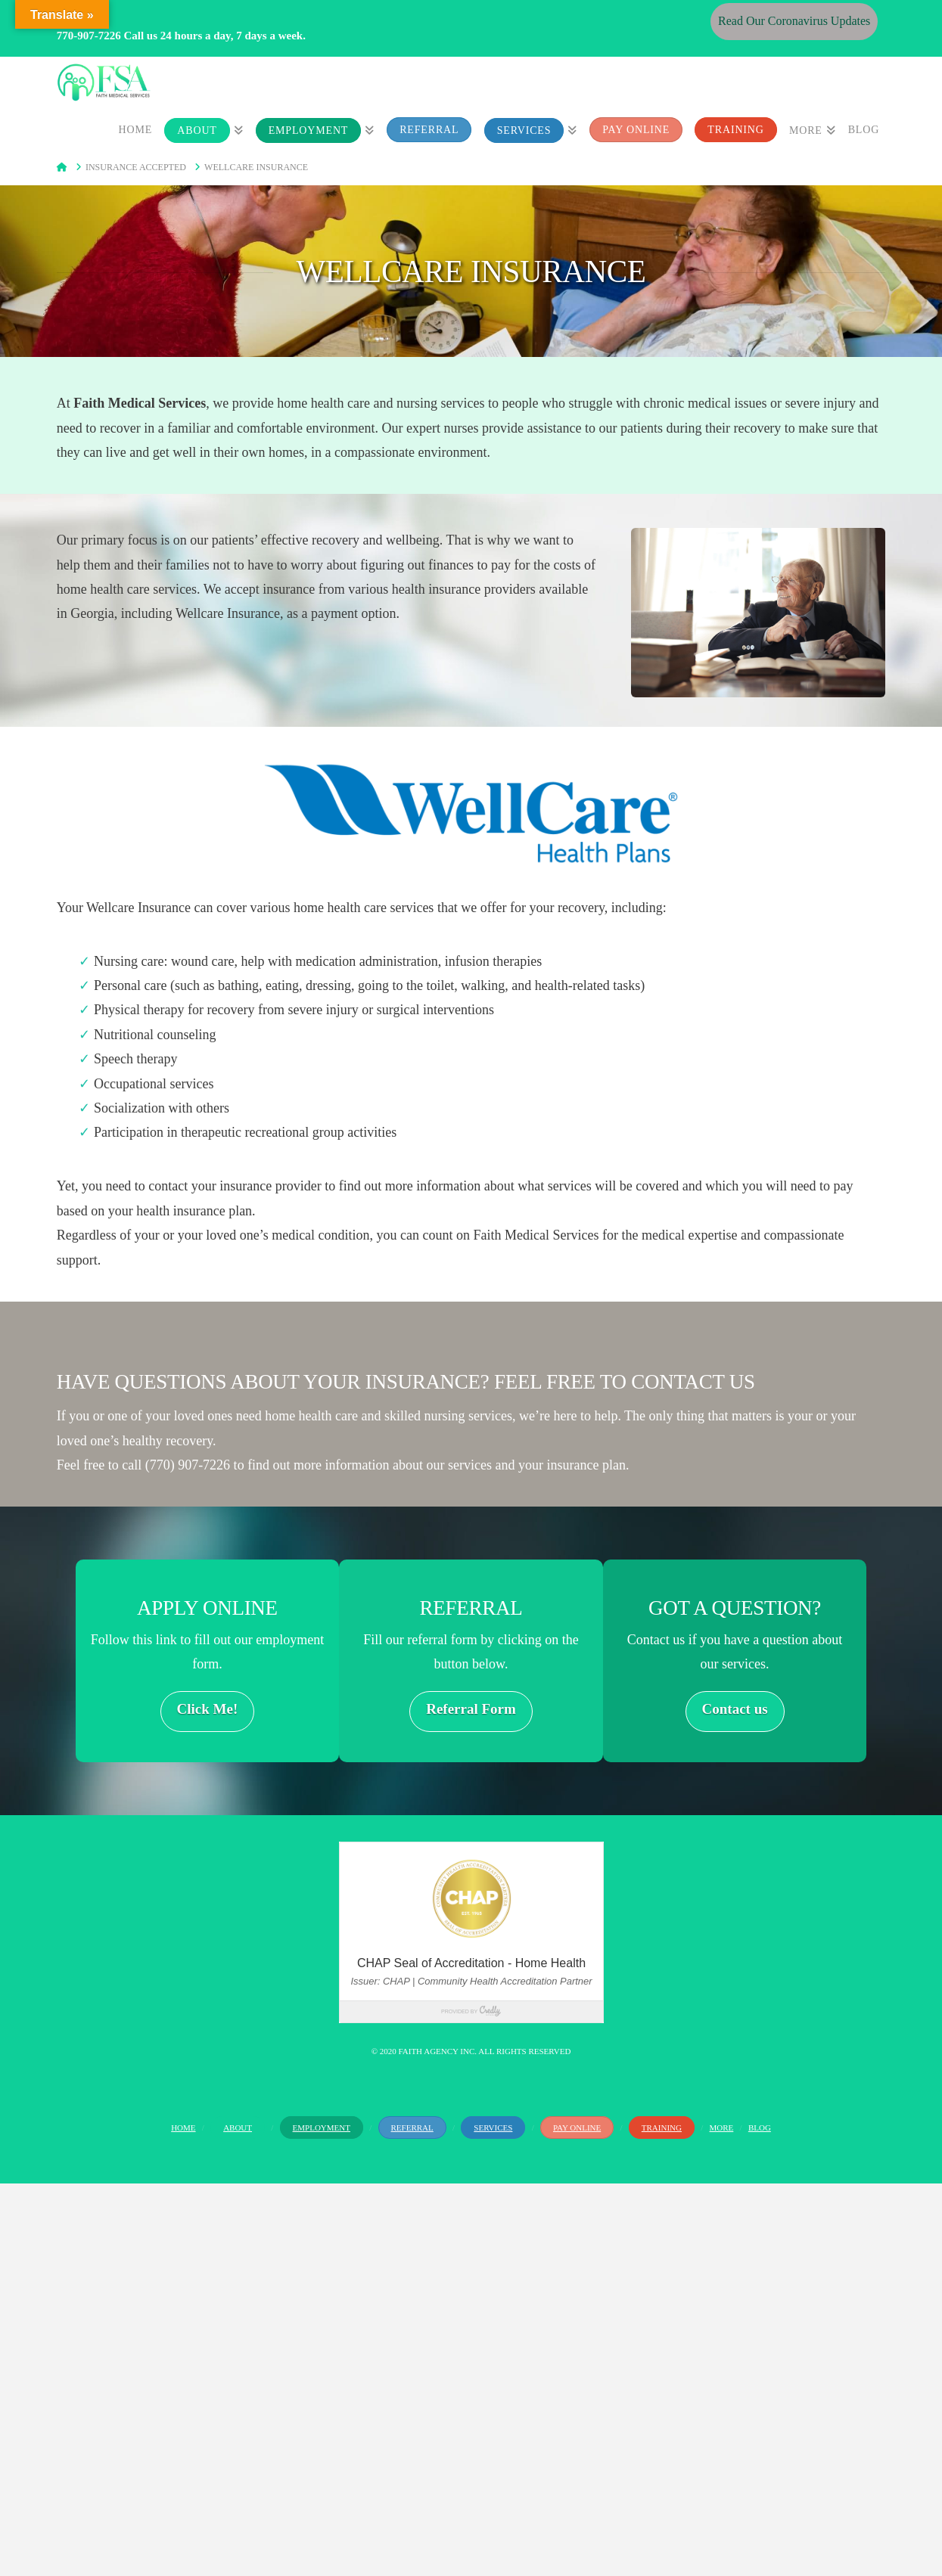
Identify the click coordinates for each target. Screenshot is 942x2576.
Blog (759, 2127)
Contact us (735, 1709)
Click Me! (207, 1709)
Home (183, 2127)
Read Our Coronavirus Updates (794, 20)
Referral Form (471, 1709)
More (722, 2127)
